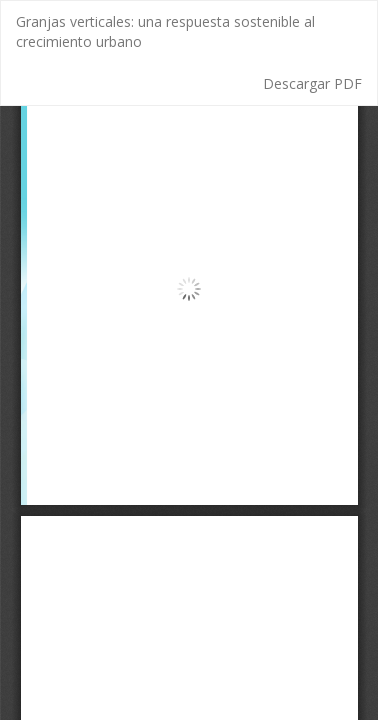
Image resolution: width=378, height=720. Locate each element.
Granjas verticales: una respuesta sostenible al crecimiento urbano (165, 31)
